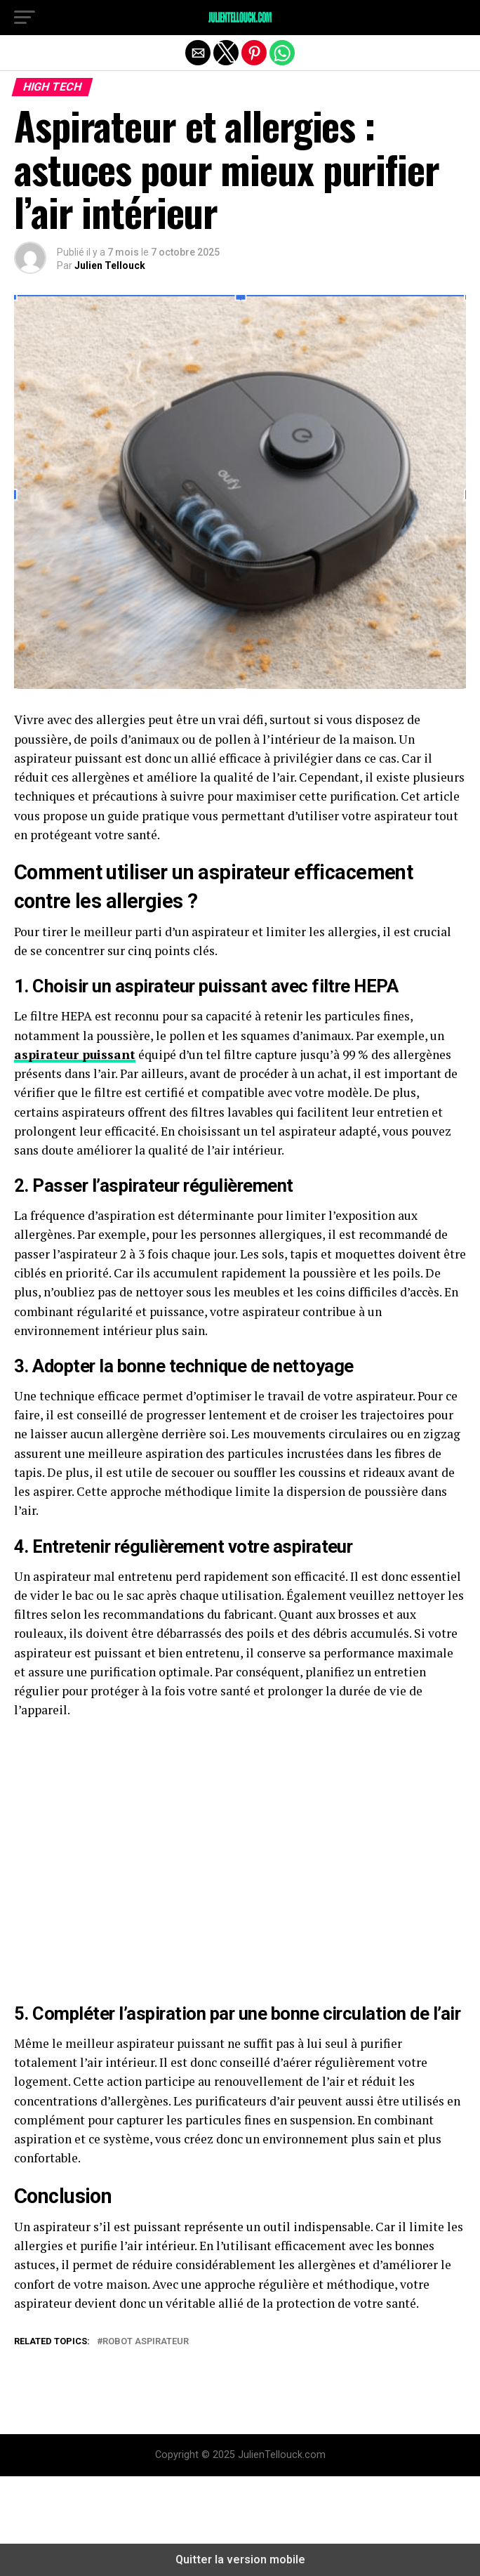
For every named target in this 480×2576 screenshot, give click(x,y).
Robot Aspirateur (145, 2341)
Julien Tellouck (109, 265)
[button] (24, 18)
